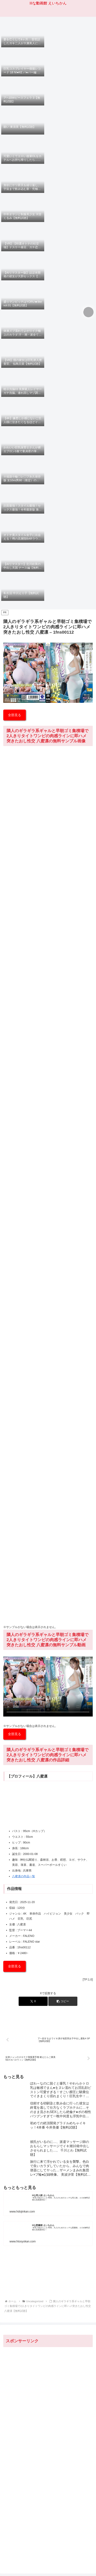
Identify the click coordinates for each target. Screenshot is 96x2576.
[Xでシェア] (33, 2001)
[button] (62, 2001)
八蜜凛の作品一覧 (23, 1876)
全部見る (14, 715)
